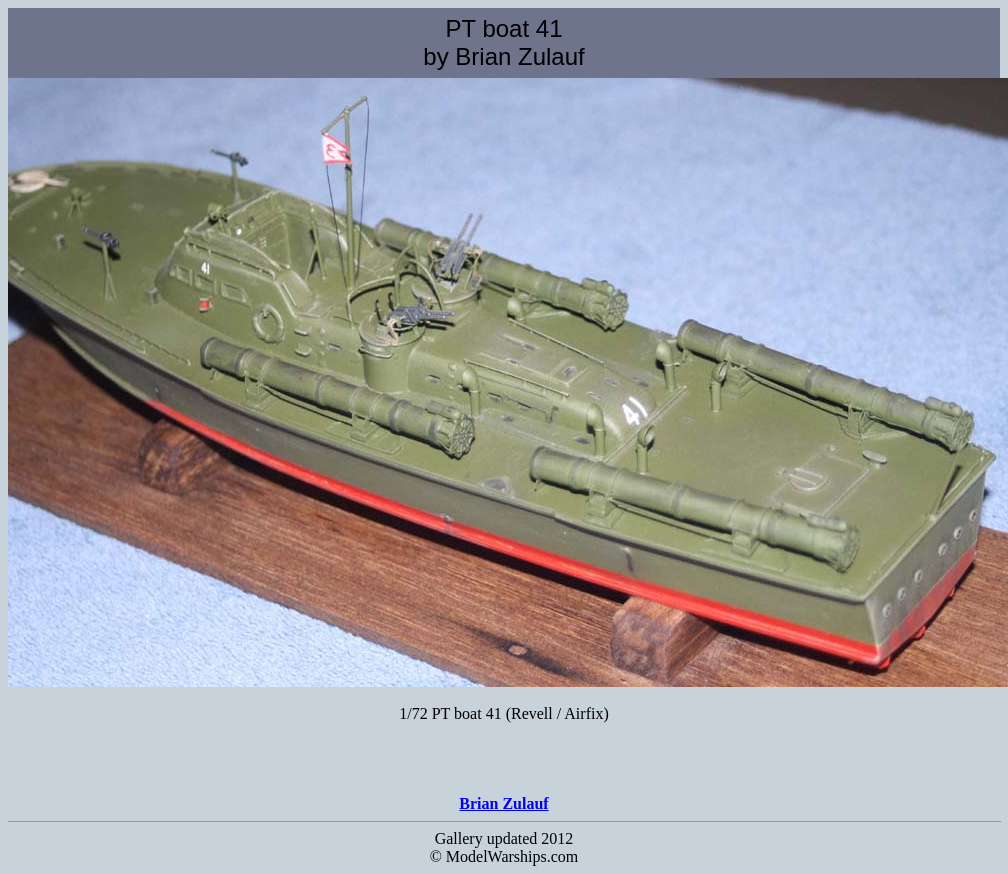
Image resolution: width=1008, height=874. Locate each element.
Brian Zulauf (503, 803)
